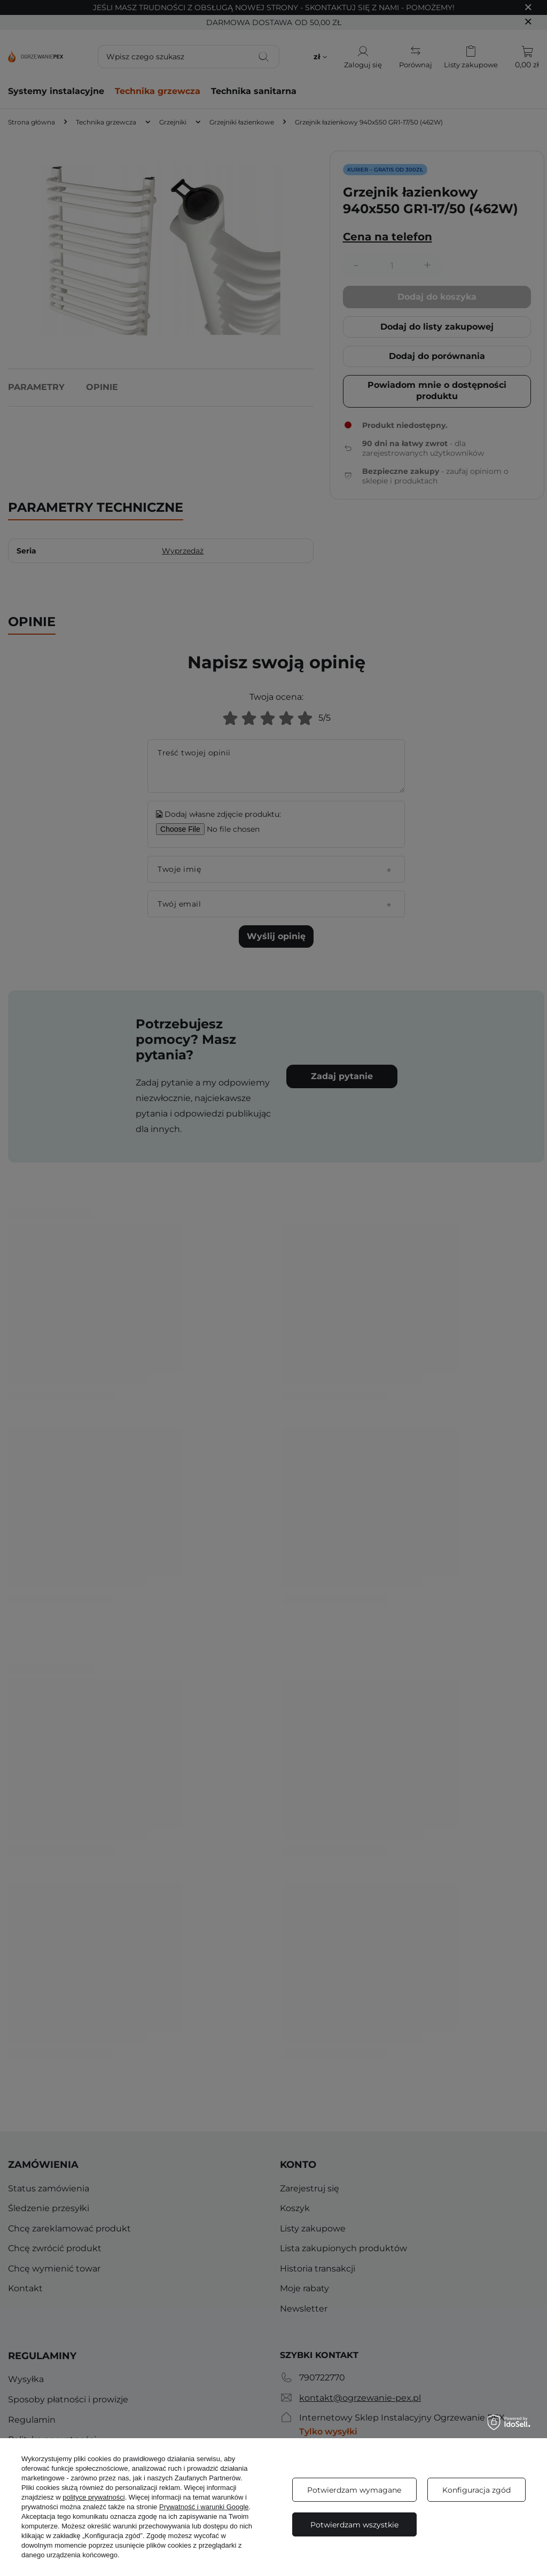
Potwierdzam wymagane (354, 2490)
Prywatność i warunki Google (204, 2507)
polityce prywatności (93, 2497)
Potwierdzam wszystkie (354, 2525)
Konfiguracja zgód (476, 2490)
